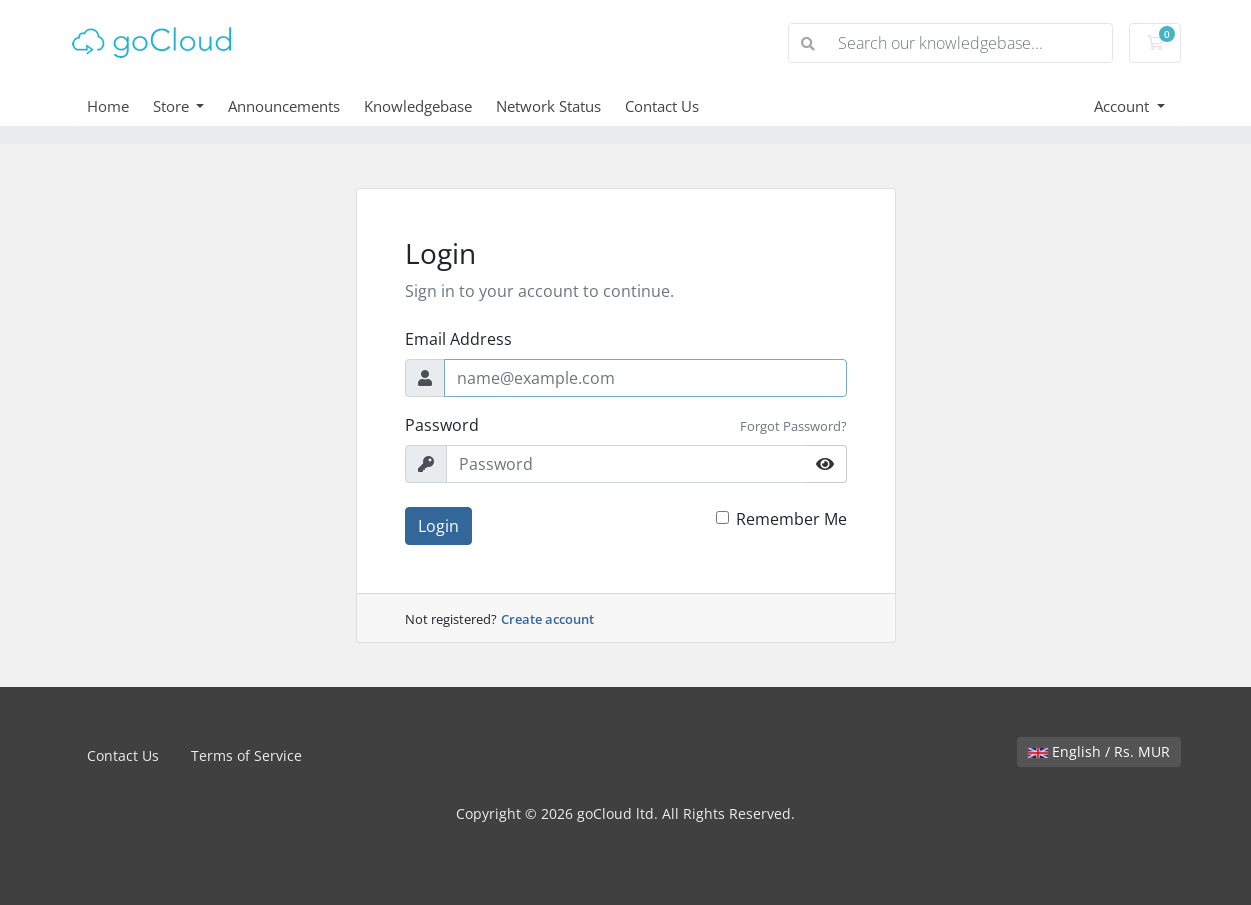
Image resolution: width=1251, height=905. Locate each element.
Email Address (458, 339)
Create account (547, 619)
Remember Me (791, 519)
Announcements (284, 106)
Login (438, 526)
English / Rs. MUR (1099, 751)
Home (108, 106)
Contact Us (662, 106)
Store (173, 106)
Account (1123, 106)
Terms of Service (246, 755)
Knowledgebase (418, 106)
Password (442, 425)
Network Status (548, 106)
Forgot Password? (793, 426)
